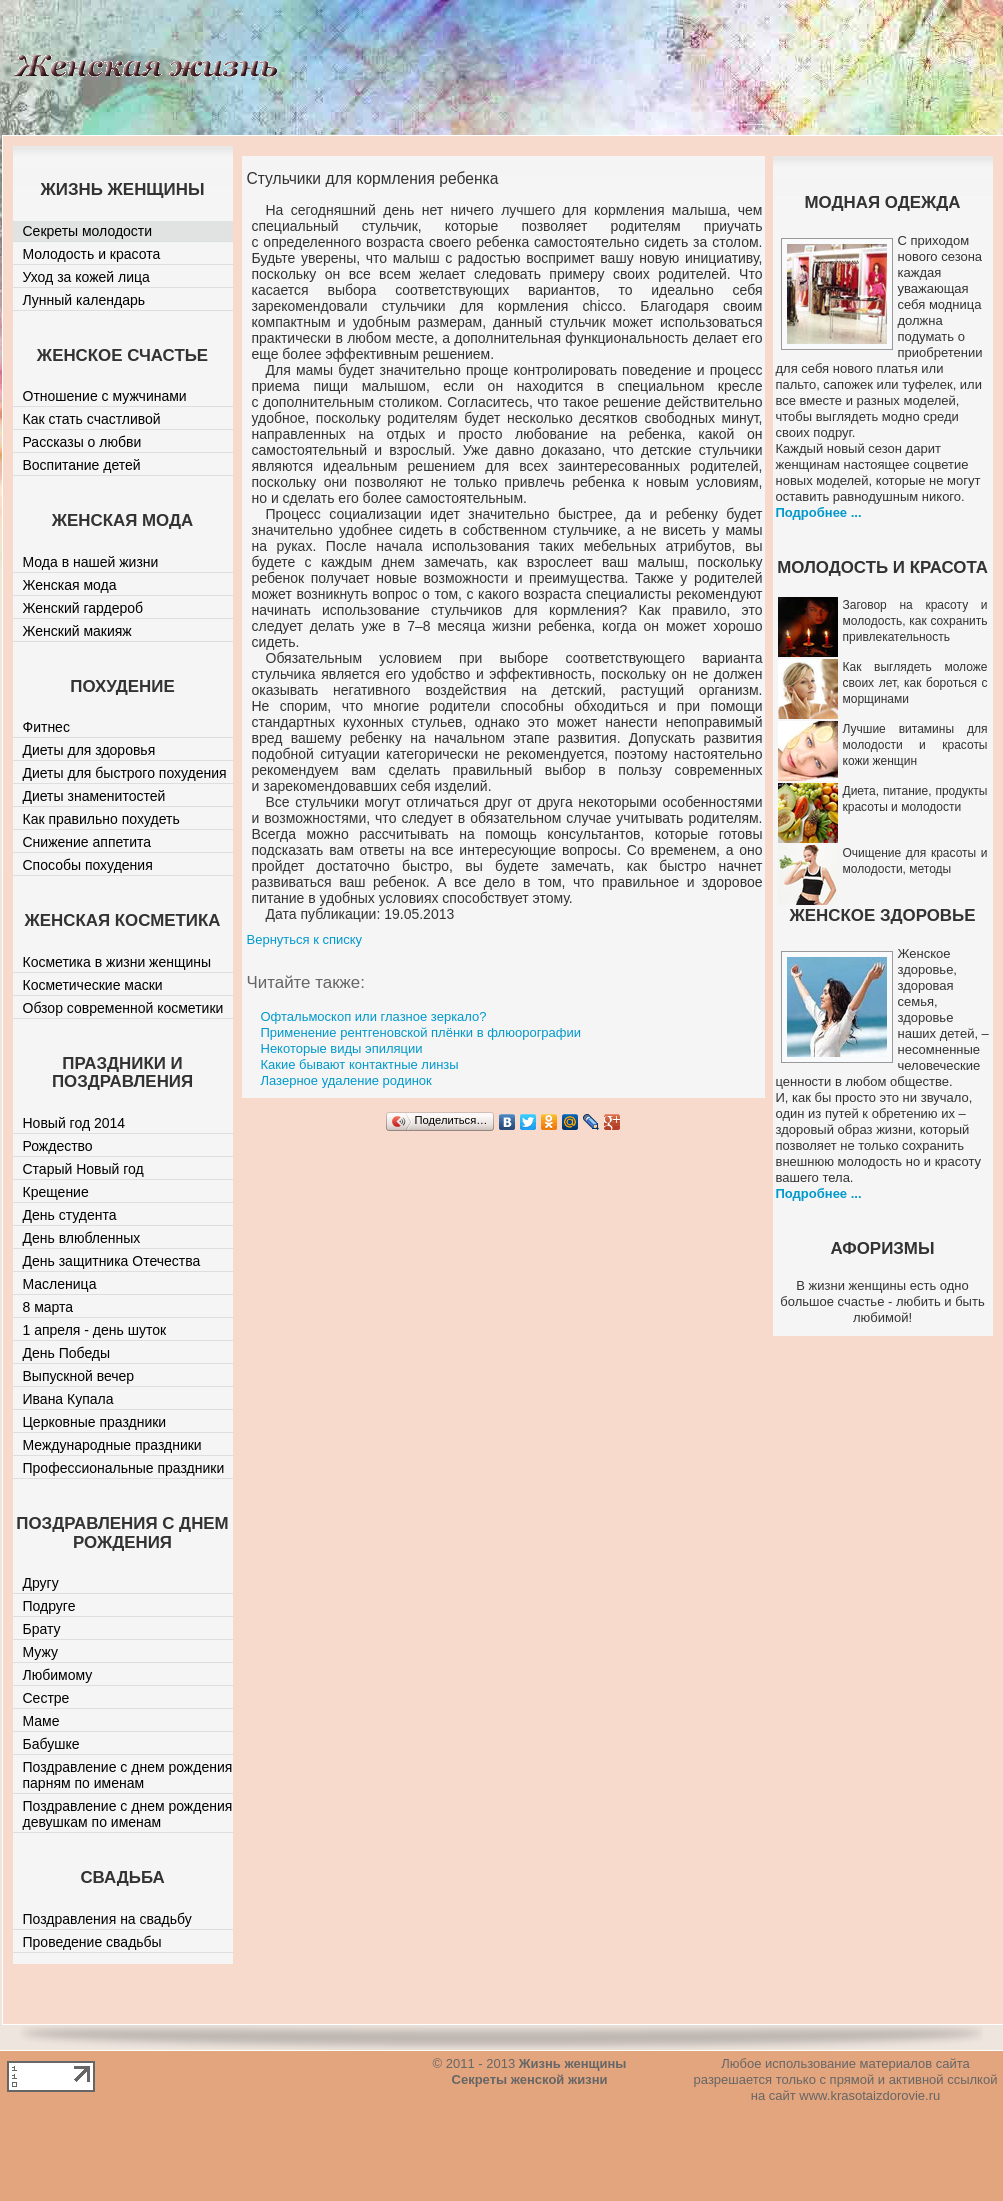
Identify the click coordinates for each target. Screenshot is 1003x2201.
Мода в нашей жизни (91, 562)
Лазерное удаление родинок (346, 1080)
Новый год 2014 (74, 1123)
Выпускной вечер (79, 1376)
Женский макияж (77, 631)
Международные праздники (112, 1445)
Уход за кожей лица (86, 277)
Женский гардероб (83, 608)
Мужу (41, 1652)
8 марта (48, 1307)
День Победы (67, 1353)
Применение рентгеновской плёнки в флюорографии (421, 1032)
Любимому (58, 1675)
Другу (41, 1583)
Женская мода (70, 585)
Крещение (56, 1192)
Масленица (60, 1284)
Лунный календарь (84, 300)
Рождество (58, 1146)
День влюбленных (82, 1238)
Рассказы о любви (82, 442)
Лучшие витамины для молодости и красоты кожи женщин (915, 745)
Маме (41, 1721)
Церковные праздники (95, 1422)
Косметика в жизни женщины (117, 962)
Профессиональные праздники (124, 1468)
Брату (42, 1629)
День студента (70, 1215)
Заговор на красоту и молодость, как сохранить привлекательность (915, 621)
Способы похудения (88, 865)
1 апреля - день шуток (95, 1330)
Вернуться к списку (305, 939)
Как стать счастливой (92, 419)
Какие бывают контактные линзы (360, 1064)
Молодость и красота (92, 254)
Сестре (46, 1698)
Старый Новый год (83, 1169)
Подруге (49, 1606)
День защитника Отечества (112, 1261)
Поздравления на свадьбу (107, 1919)
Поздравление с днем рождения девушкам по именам (128, 1814)
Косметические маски (93, 985)
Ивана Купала (68, 1399)
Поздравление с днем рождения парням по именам (128, 1775)
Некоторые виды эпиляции (342, 1048)
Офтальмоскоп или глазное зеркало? (374, 1016)
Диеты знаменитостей (94, 796)
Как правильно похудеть (101, 819)
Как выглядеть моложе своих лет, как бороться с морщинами (915, 683)
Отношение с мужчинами (105, 396)
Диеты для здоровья (89, 750)
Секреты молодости (88, 231)
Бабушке (51, 1744)
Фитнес (46, 727)
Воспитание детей (82, 465)
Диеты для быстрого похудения (125, 773)
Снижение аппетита (87, 842)
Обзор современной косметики (123, 1008)
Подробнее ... (819, 512)
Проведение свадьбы (92, 1942)
